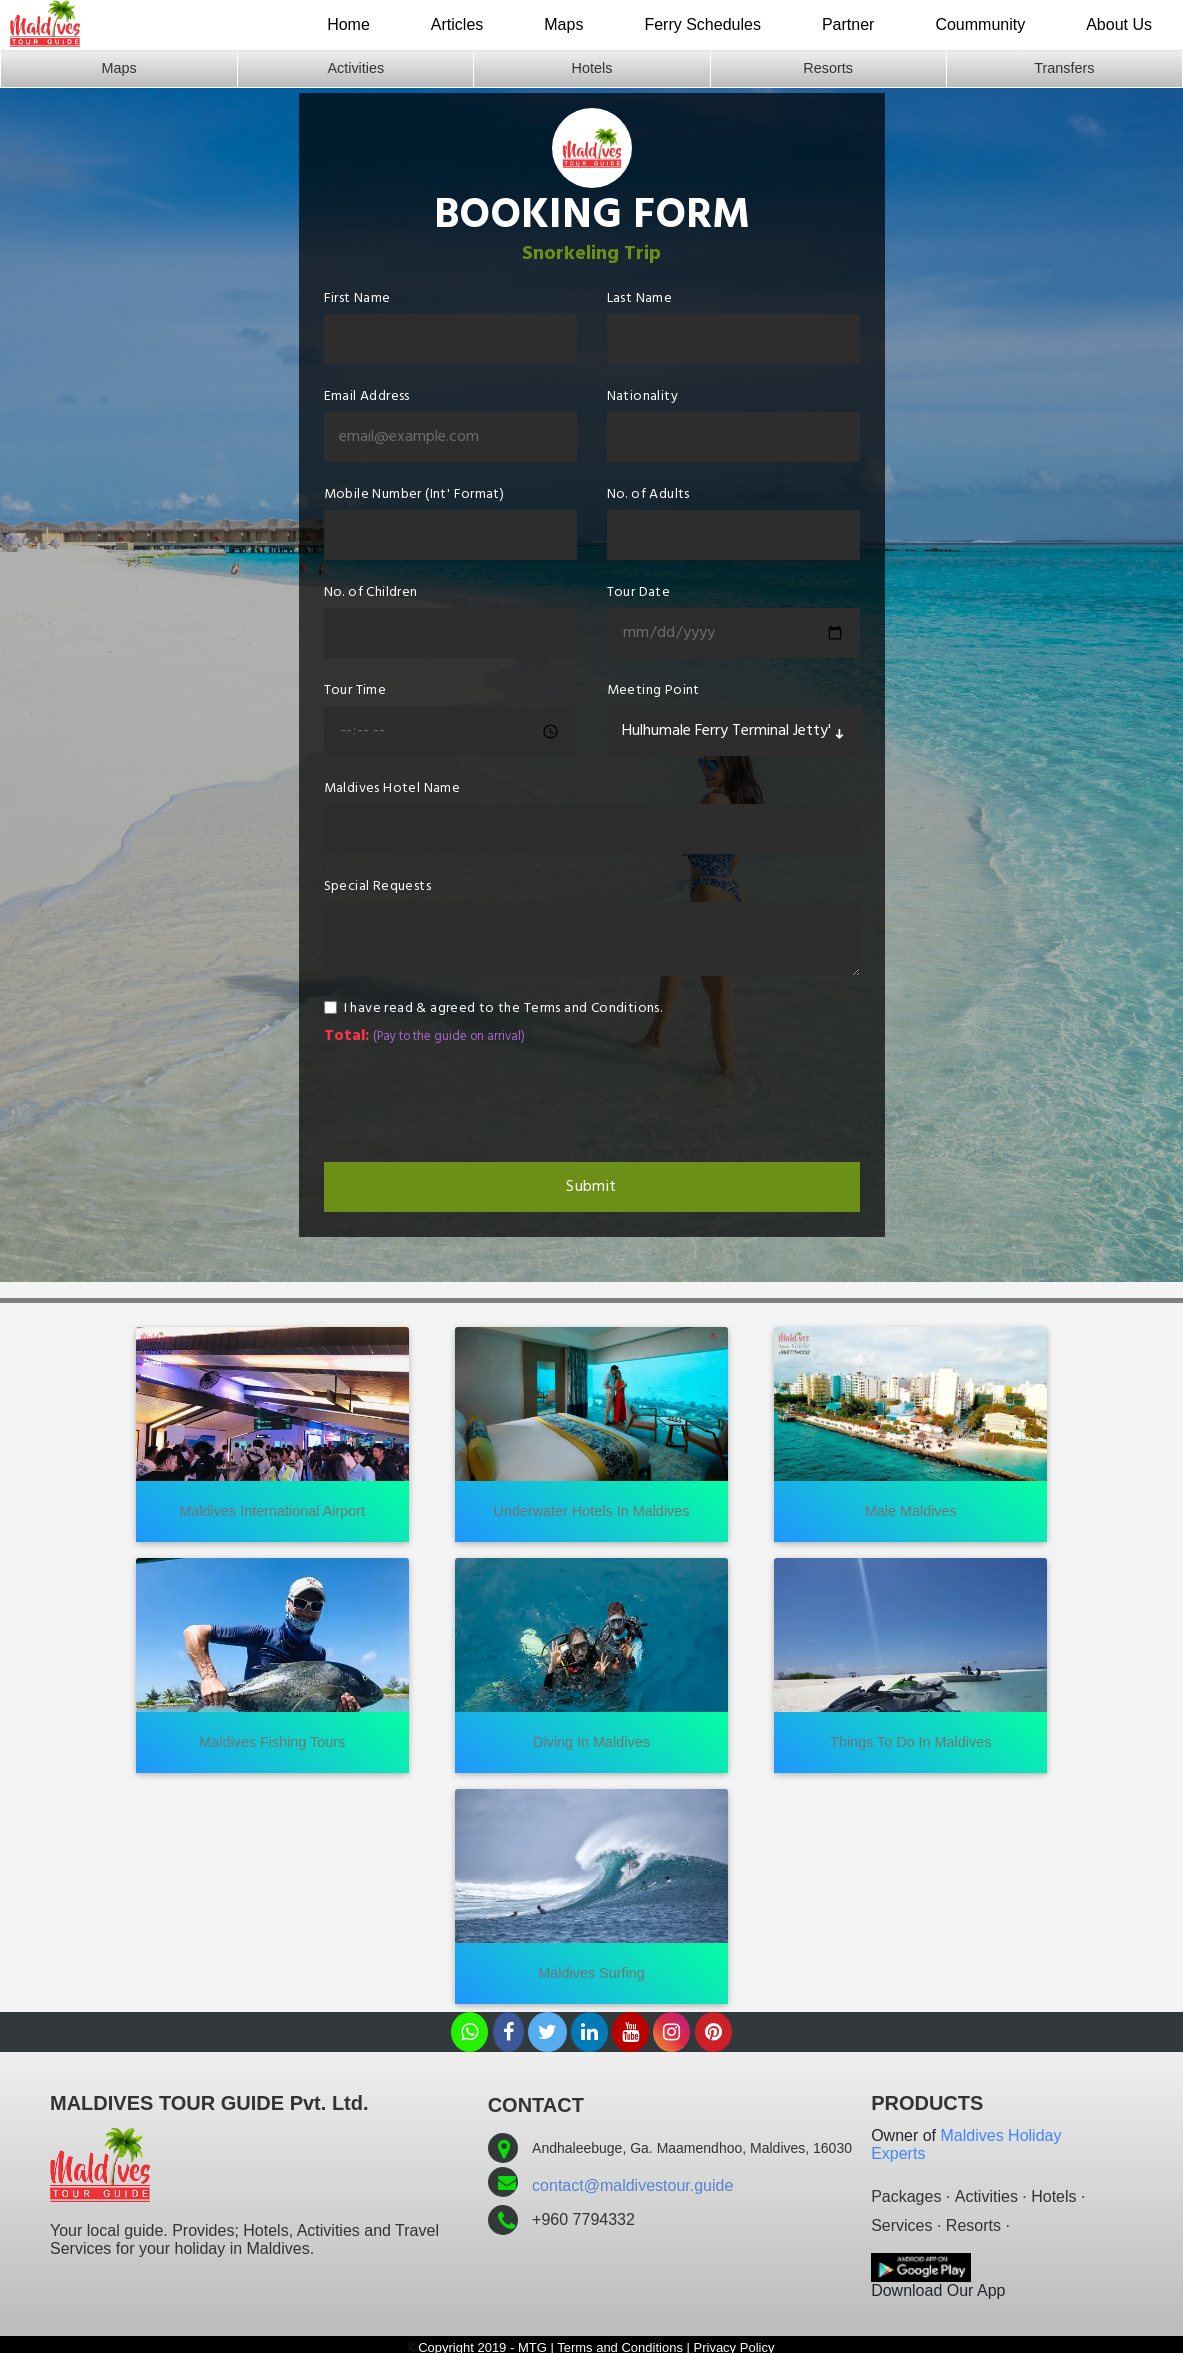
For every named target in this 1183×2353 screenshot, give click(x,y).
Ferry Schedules (702, 24)
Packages (906, 2196)
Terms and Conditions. (593, 1008)
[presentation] (476, 1103)
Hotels (592, 68)
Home (348, 24)
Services (901, 2225)
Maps (563, 24)
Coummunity (980, 24)
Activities (355, 68)
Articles (457, 24)
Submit (591, 1187)
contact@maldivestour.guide (632, 2185)
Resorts (828, 68)
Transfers (1064, 68)
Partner (848, 24)
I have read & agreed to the (503, 1008)
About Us (1119, 24)
